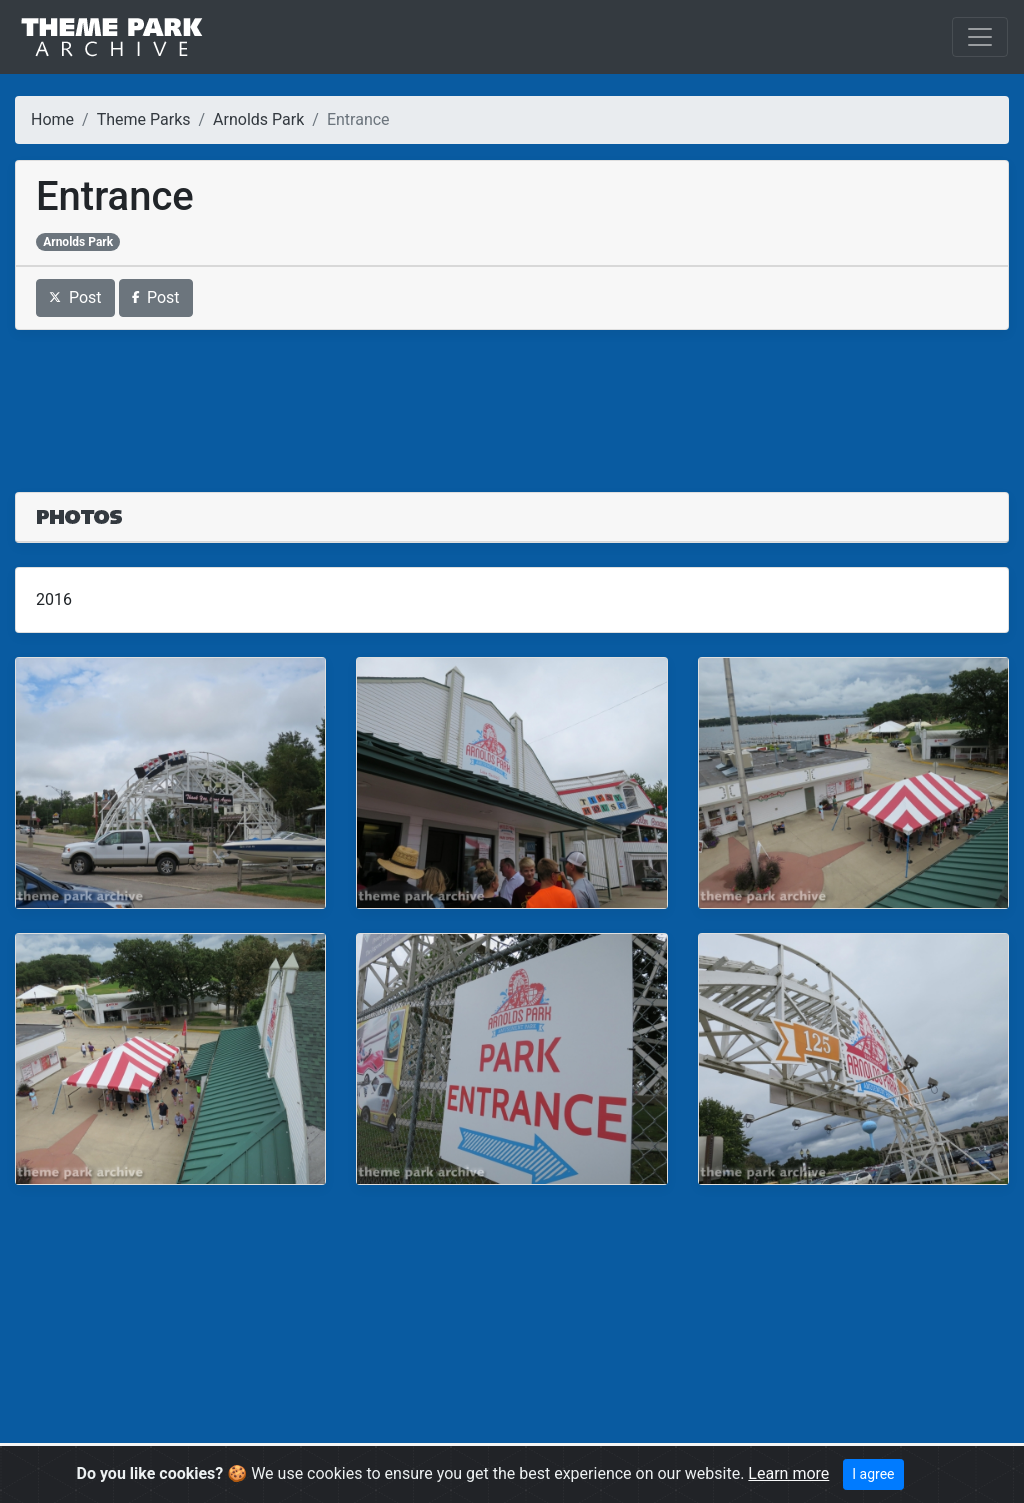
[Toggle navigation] (980, 37)
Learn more (788, 1473)
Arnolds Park (258, 119)
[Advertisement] (512, 399)
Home (52, 119)
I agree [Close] (873, 1474)
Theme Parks (144, 119)
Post (75, 297)
